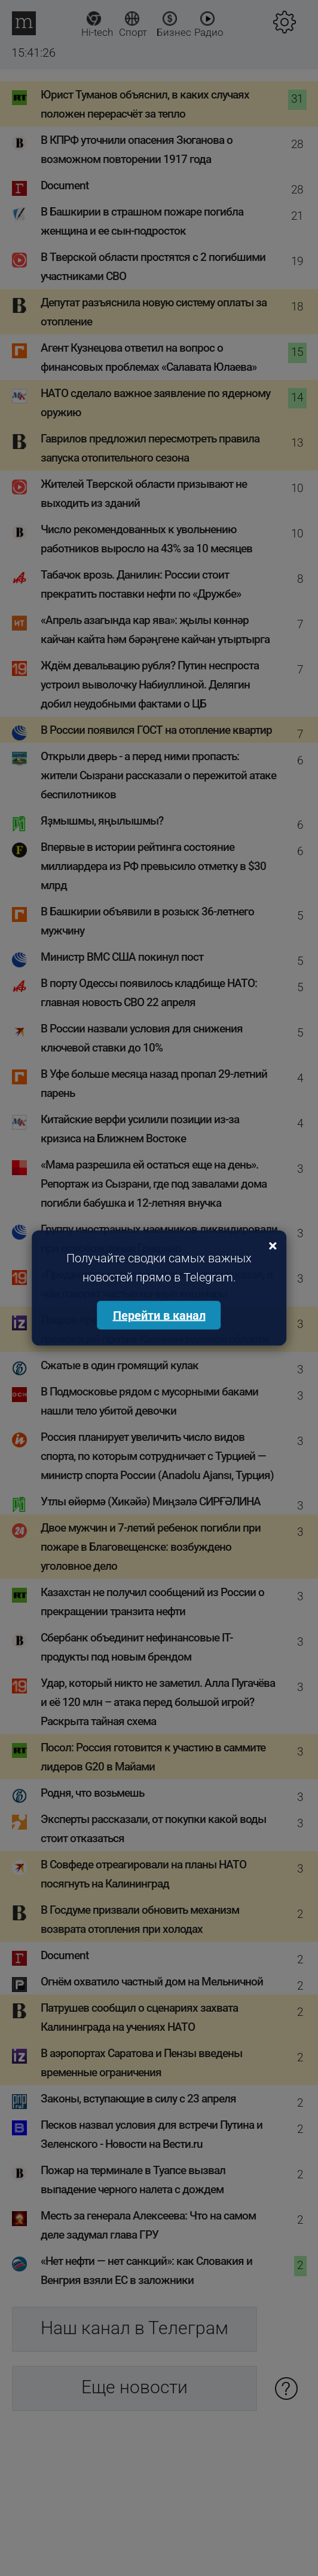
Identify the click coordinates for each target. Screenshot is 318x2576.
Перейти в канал (159, 1315)
